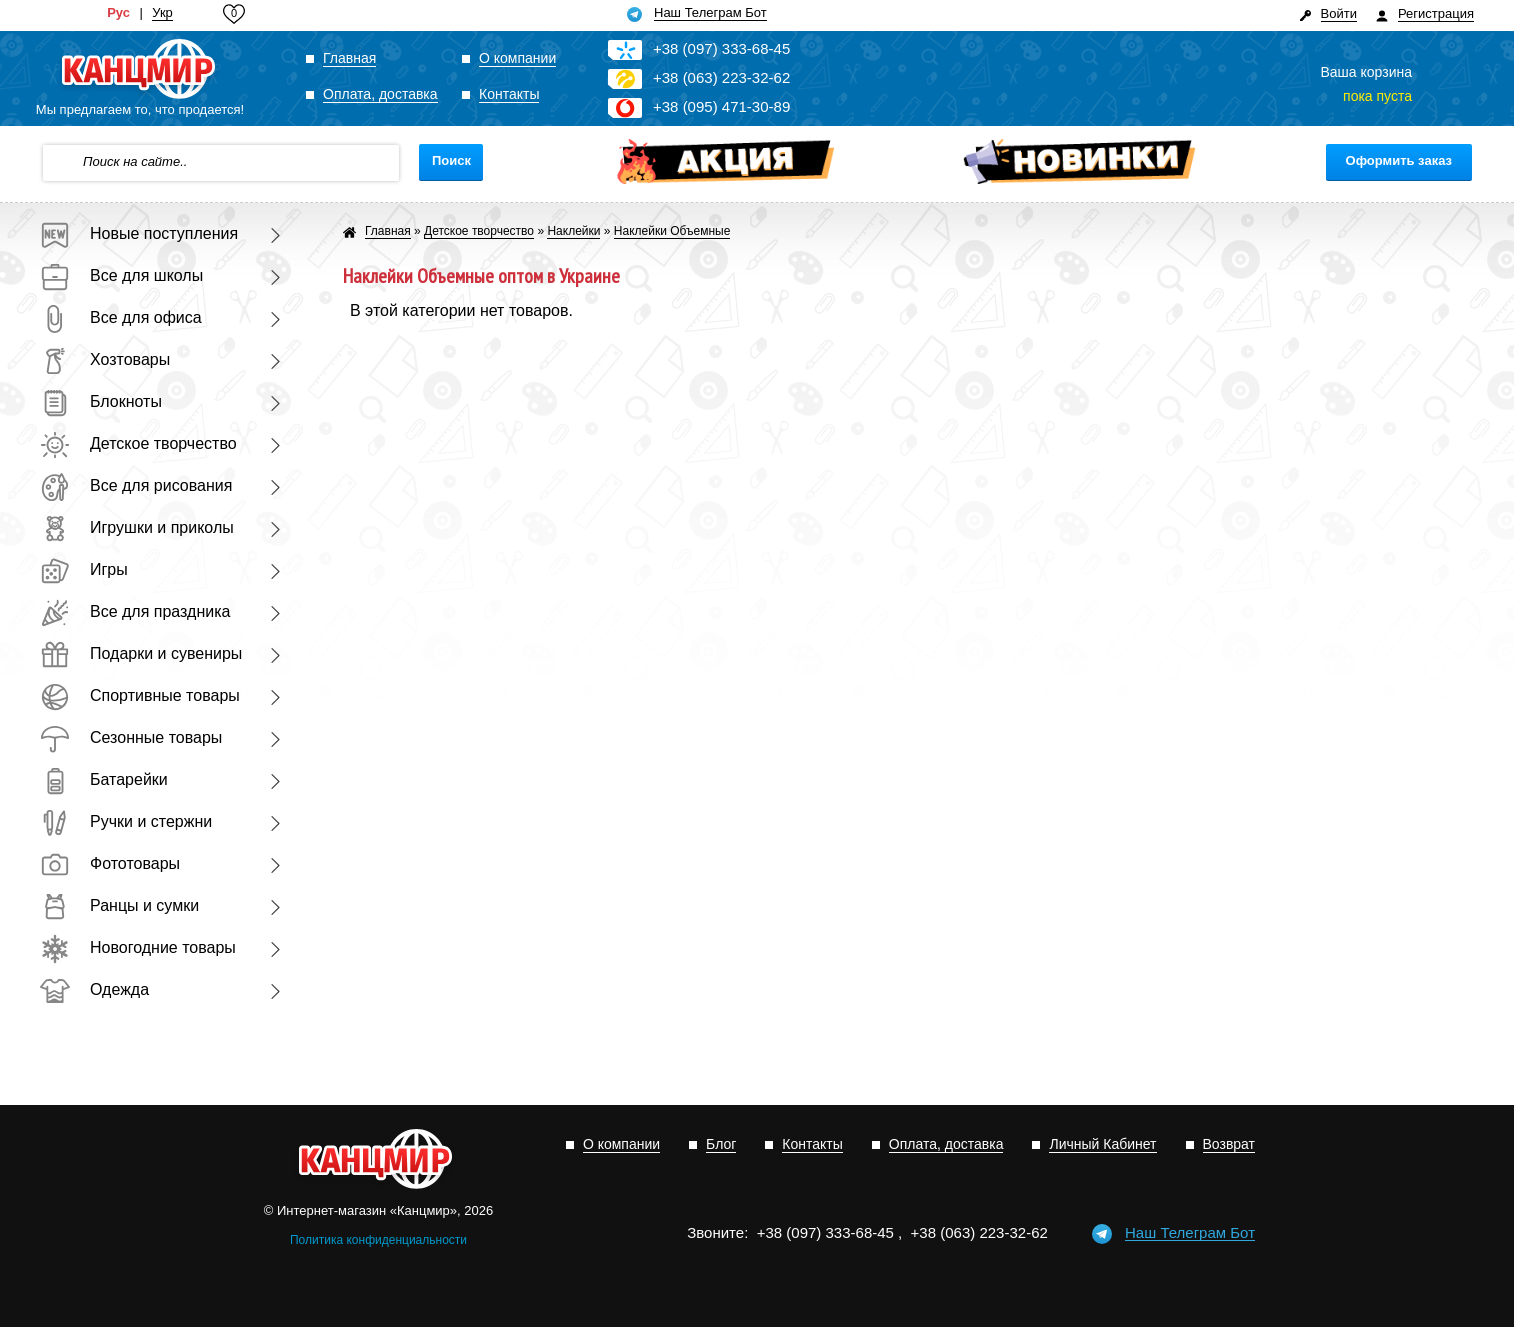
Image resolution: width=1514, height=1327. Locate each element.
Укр (162, 13)
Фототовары (110, 863)
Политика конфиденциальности (378, 1240)
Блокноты (101, 401)
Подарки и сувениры (141, 653)
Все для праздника (135, 611)
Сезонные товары (131, 737)
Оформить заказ (1399, 160)
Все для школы (121, 275)
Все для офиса (121, 317)
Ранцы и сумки (119, 905)
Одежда (94, 989)
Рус (118, 13)
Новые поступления (139, 233)
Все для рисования (136, 485)
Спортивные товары (140, 695)
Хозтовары (105, 359)
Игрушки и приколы (137, 527)
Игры (84, 569)
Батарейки (104, 779)
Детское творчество (138, 443)
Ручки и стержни (126, 821)
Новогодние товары (138, 947)
